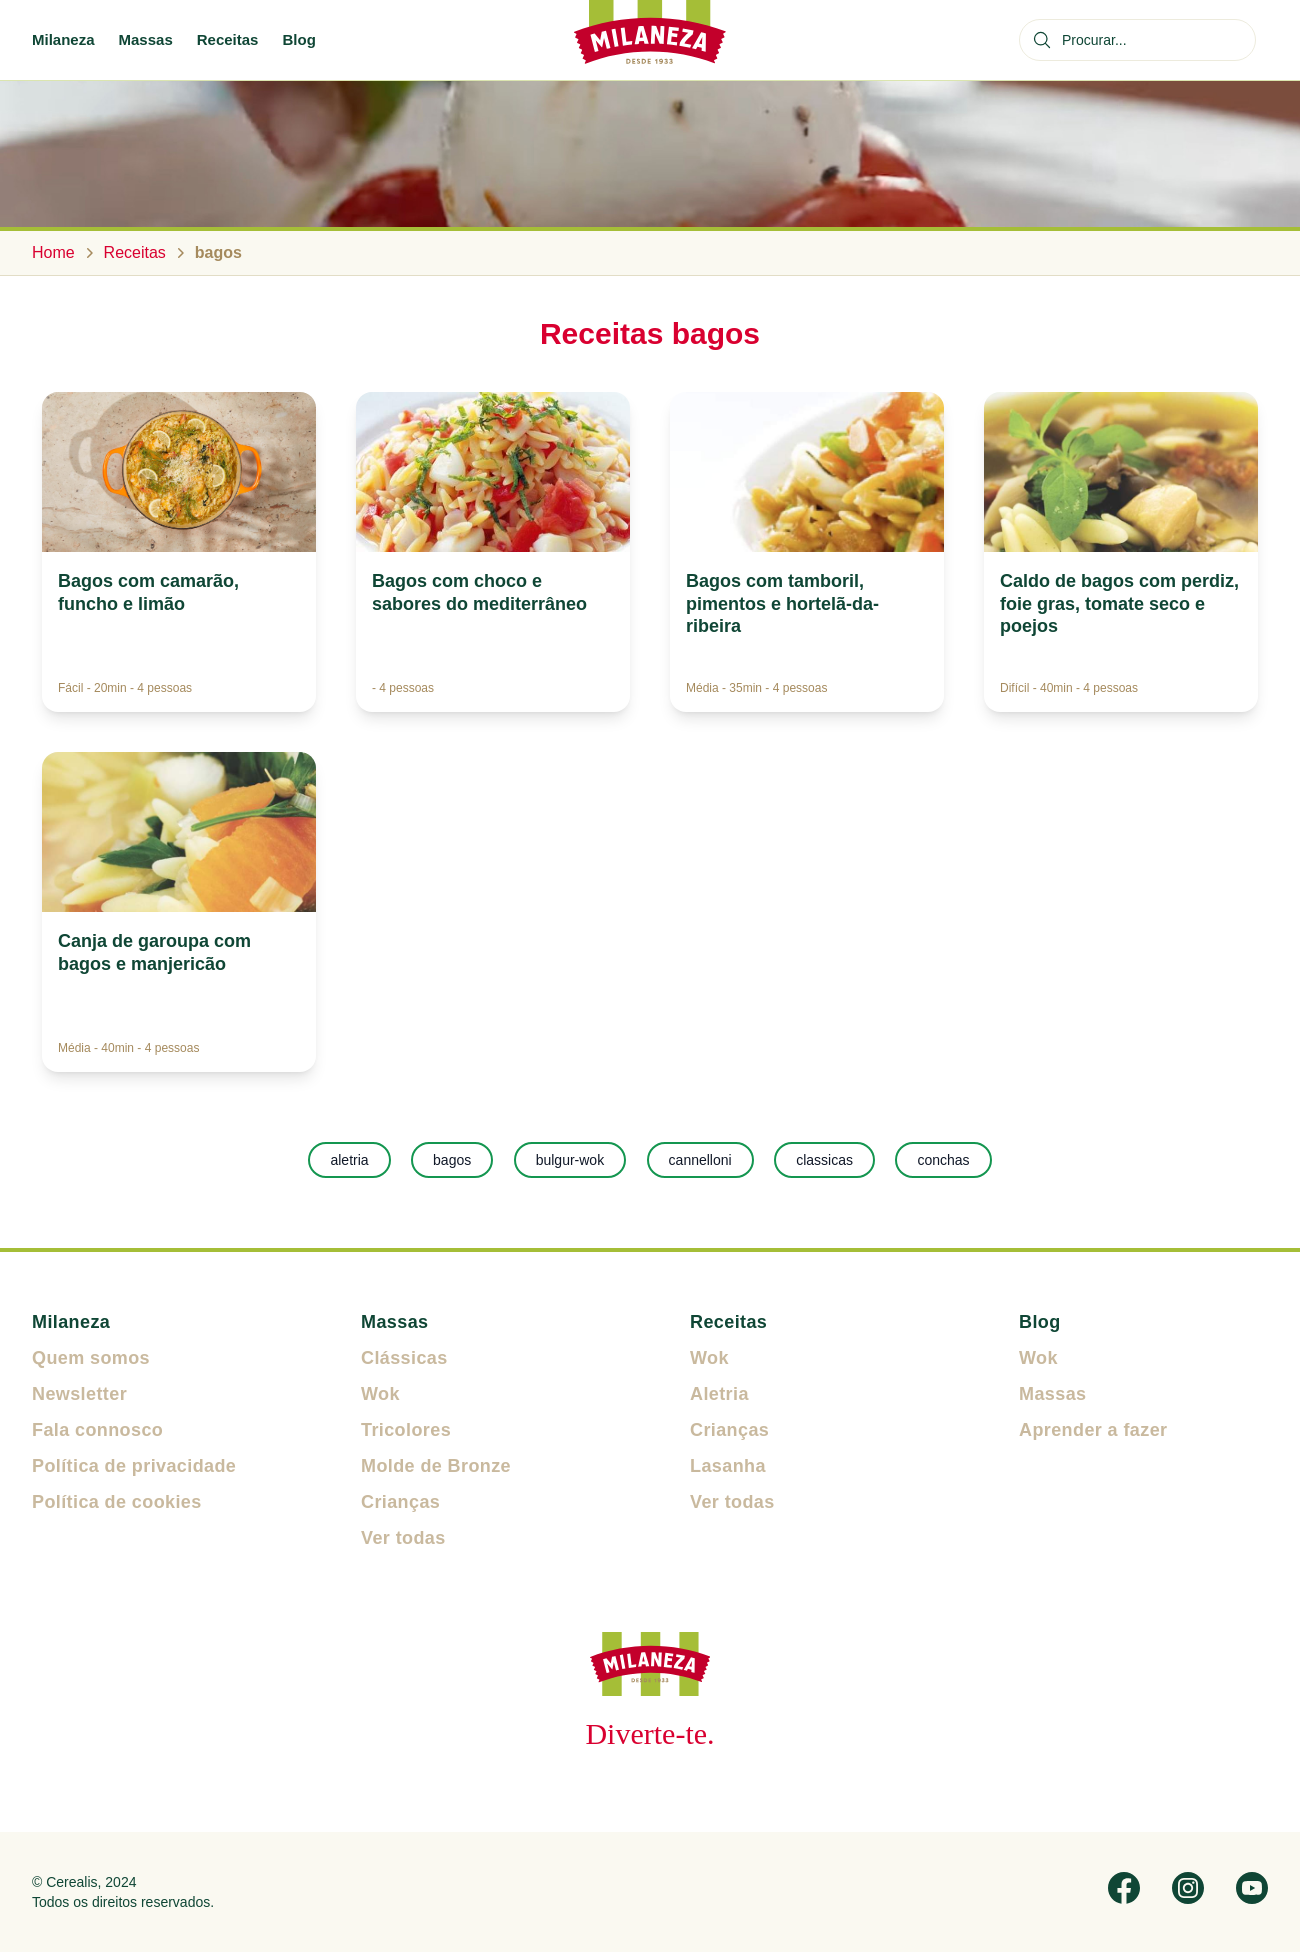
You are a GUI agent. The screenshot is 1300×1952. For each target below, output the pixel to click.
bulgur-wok (570, 1160)
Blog (298, 39)
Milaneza (63, 39)
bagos (452, 1160)
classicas (824, 1160)
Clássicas (404, 1358)
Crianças (400, 1502)
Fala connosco (97, 1430)
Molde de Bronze (436, 1466)
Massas (146, 39)
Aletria (719, 1394)
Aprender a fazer (1093, 1430)
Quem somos (91, 1358)
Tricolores (406, 1430)
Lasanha (728, 1466)
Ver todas (403, 1538)
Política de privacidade (134, 1466)
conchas (943, 1160)
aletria (349, 1160)
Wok (380, 1394)
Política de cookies (117, 1502)
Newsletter (79, 1394)
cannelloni (700, 1160)
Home (53, 252)
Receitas (228, 39)
